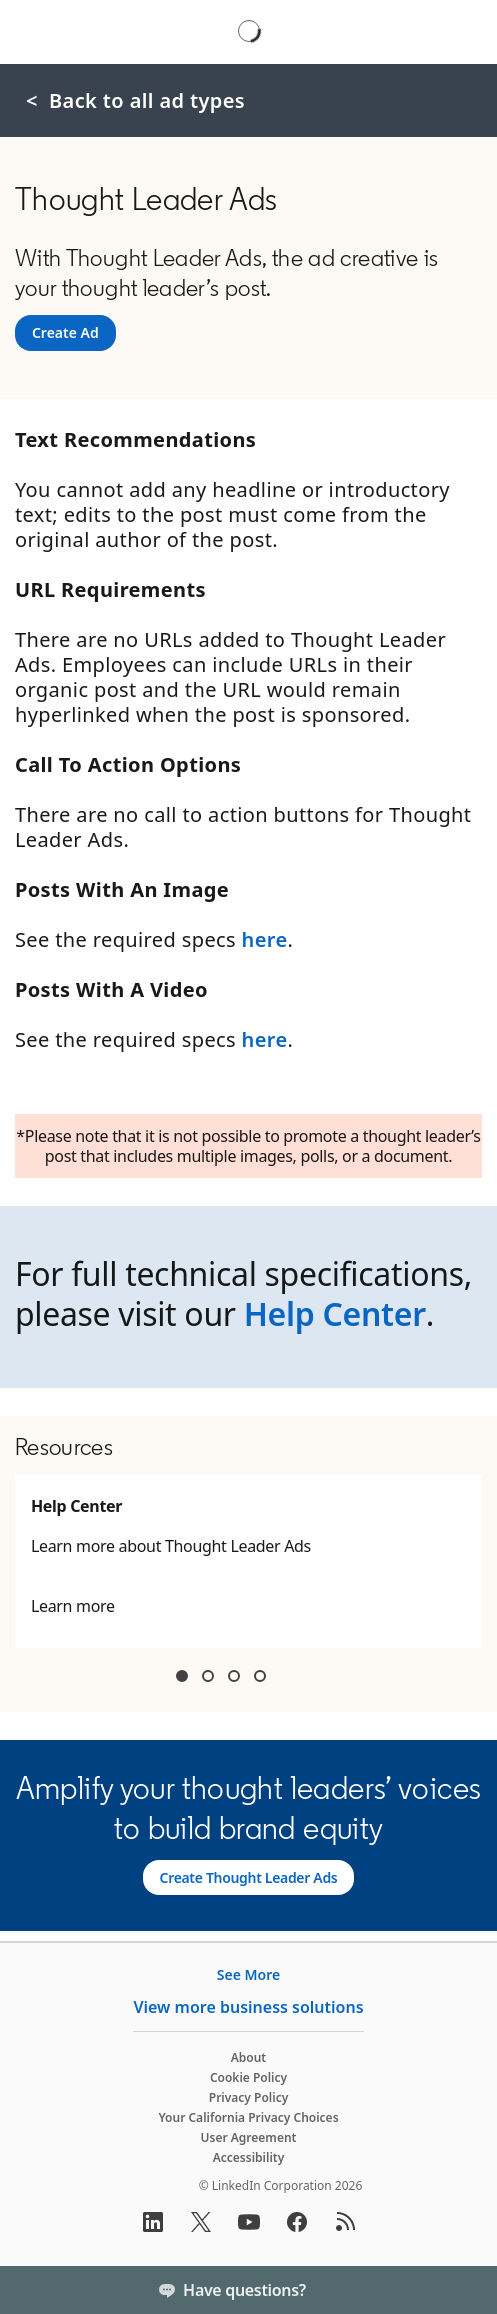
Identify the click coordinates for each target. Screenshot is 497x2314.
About (249, 2057)
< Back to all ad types (135, 100)
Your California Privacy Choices (248, 2117)
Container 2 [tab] (208, 1676)
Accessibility (249, 2157)
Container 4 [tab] (260, 1676)
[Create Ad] (65, 333)
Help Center (335, 1313)
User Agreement (249, 2137)
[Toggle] (465, 2290)
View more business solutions (248, 2007)
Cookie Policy (248, 2077)
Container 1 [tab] (182, 1676)
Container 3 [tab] (234, 1676)
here (265, 939)
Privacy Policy (248, 2097)
